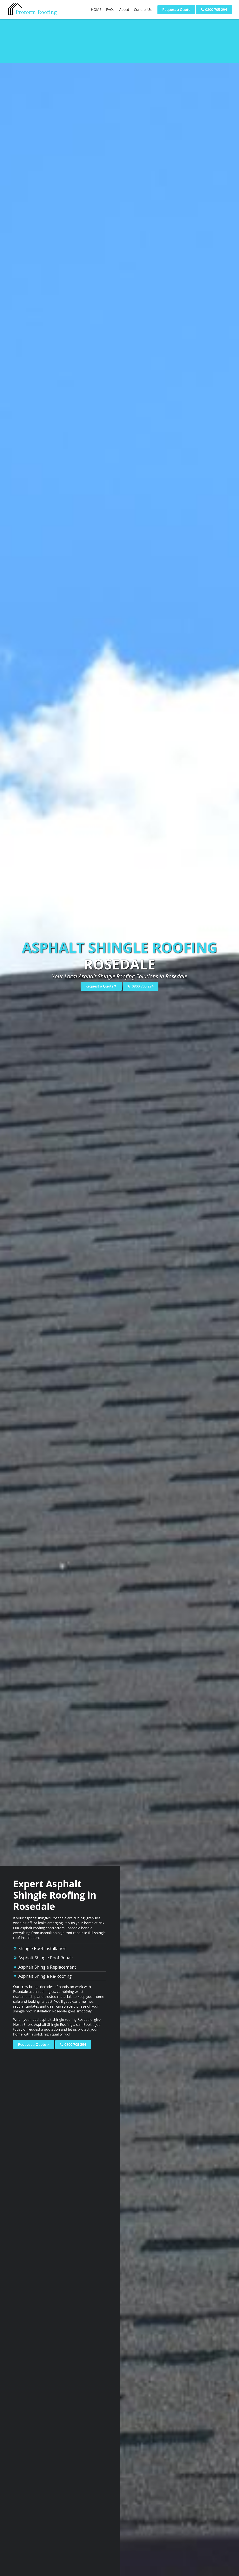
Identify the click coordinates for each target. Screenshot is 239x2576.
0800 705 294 (214, 9)
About (124, 9)
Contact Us (143, 9)
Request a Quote (176, 9)
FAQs (110, 9)
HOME (96, 9)
